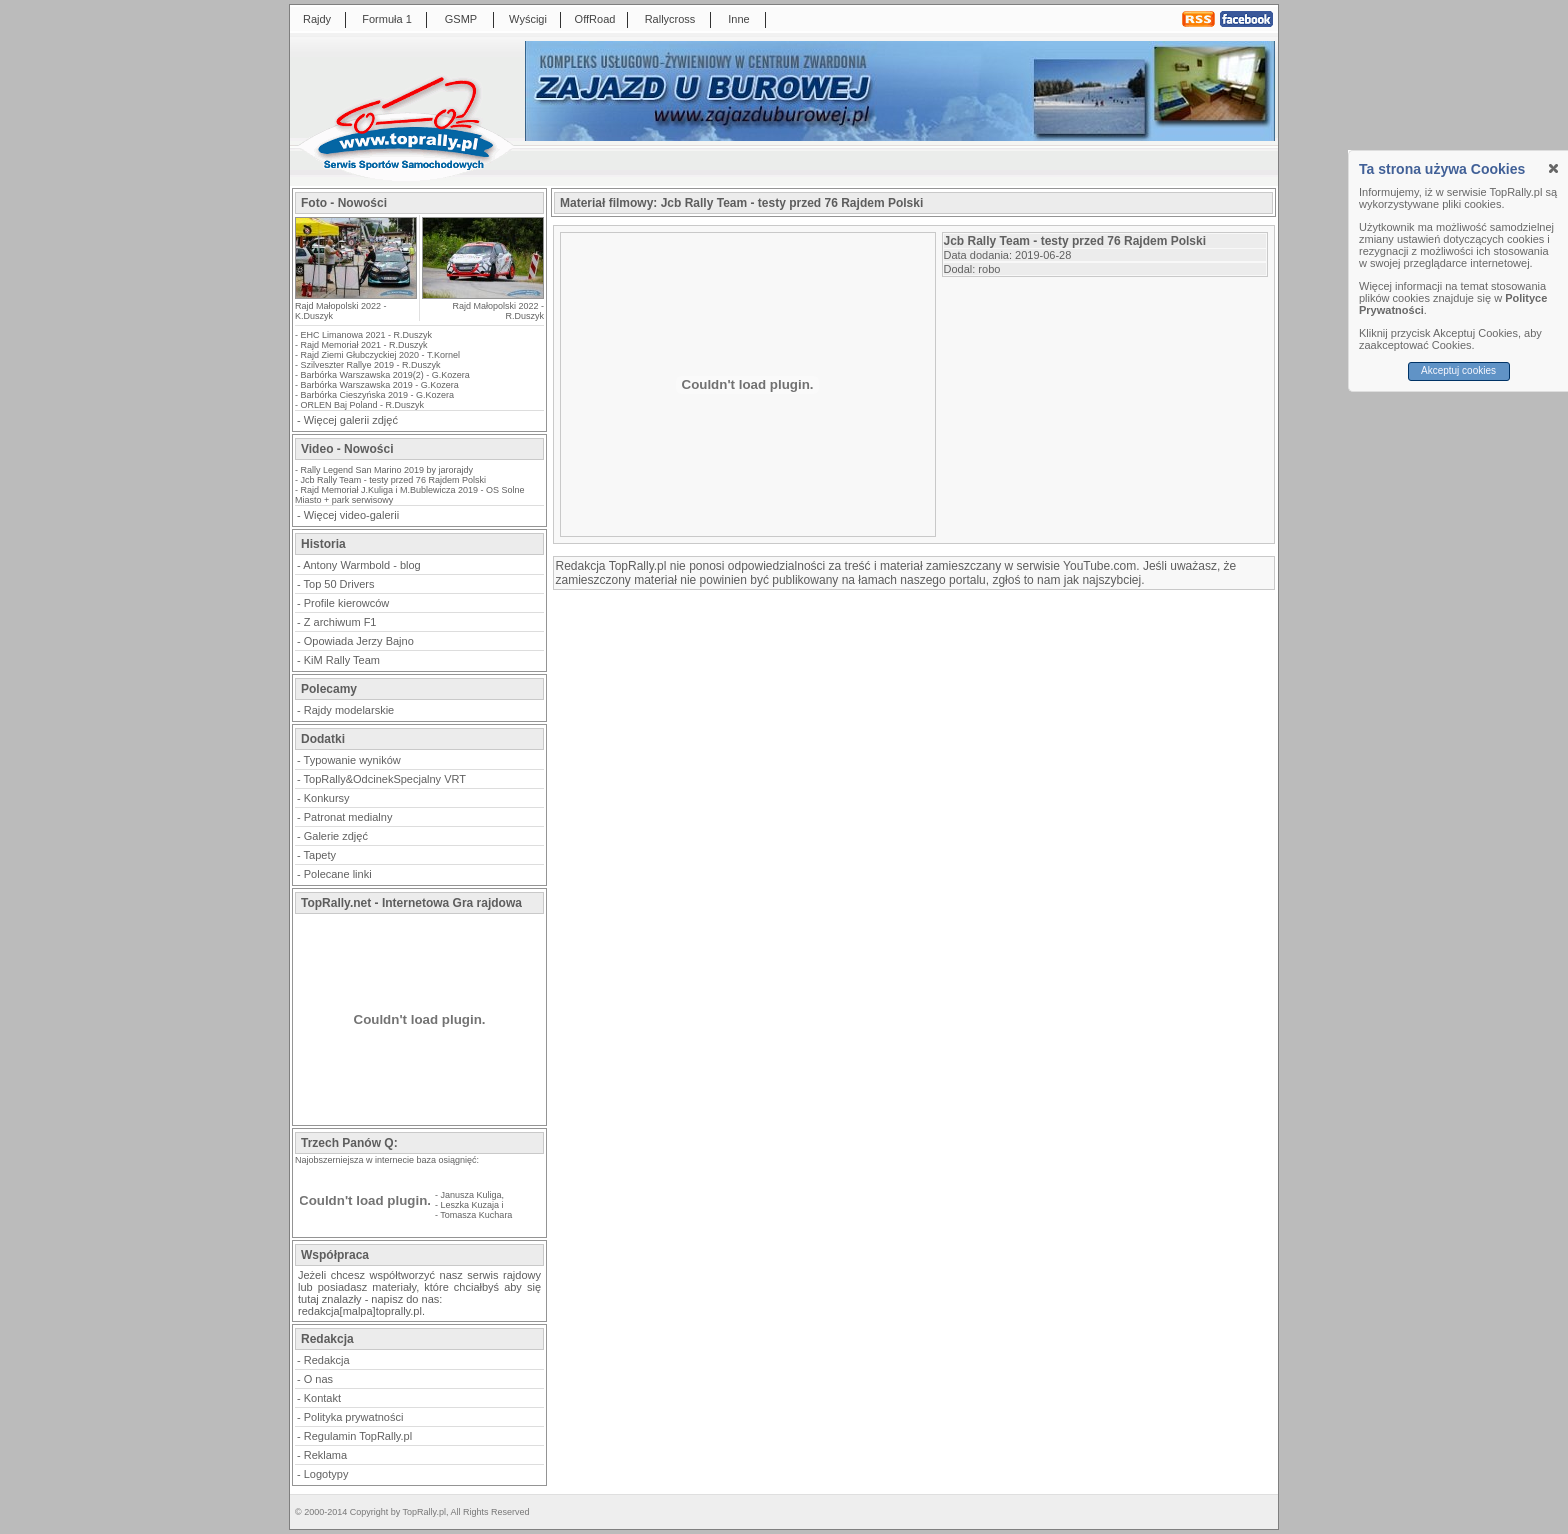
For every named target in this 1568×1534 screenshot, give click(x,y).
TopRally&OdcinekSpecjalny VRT (385, 779)
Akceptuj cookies (1458, 370)
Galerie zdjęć (336, 836)
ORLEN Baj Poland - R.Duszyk (363, 405)
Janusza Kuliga (471, 1195)
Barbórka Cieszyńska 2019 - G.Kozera (378, 395)
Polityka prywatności (354, 1417)
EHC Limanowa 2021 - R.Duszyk (367, 335)
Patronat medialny (348, 817)
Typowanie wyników (352, 760)
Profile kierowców (347, 603)
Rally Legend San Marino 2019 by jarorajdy (387, 470)
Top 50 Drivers (339, 584)
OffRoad (595, 19)
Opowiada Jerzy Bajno (359, 641)
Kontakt (322, 1398)
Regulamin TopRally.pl (358, 1436)
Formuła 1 (387, 19)
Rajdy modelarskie (349, 710)
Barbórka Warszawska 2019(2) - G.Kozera (385, 375)
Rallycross (670, 19)
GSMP (461, 19)
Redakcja (327, 1360)
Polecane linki (338, 874)
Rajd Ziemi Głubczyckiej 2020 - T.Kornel (380, 355)
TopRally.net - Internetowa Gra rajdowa (411, 903)
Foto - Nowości (344, 203)
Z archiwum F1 (340, 622)
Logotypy (326, 1474)
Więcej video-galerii (351, 515)
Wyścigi (528, 19)
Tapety (320, 855)
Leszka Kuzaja (470, 1205)
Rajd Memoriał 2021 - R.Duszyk (364, 345)
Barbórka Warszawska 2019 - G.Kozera (380, 385)
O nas (318, 1379)
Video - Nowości (347, 449)
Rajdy (317, 19)
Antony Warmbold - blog (362, 565)
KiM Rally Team (342, 660)
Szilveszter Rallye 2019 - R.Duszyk (371, 365)
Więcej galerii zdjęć (351, 420)
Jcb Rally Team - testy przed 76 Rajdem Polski (393, 480)
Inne (738, 19)
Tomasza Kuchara (476, 1215)
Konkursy (327, 798)
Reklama (325, 1455)
